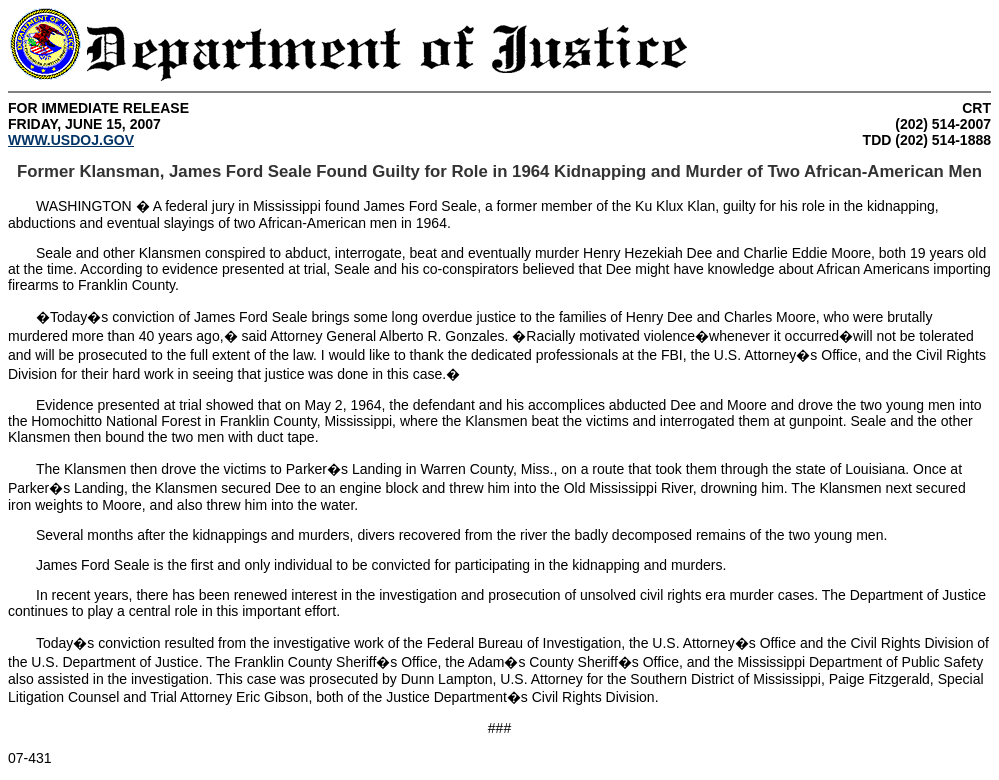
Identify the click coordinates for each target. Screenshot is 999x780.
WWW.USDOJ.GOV (71, 140)
